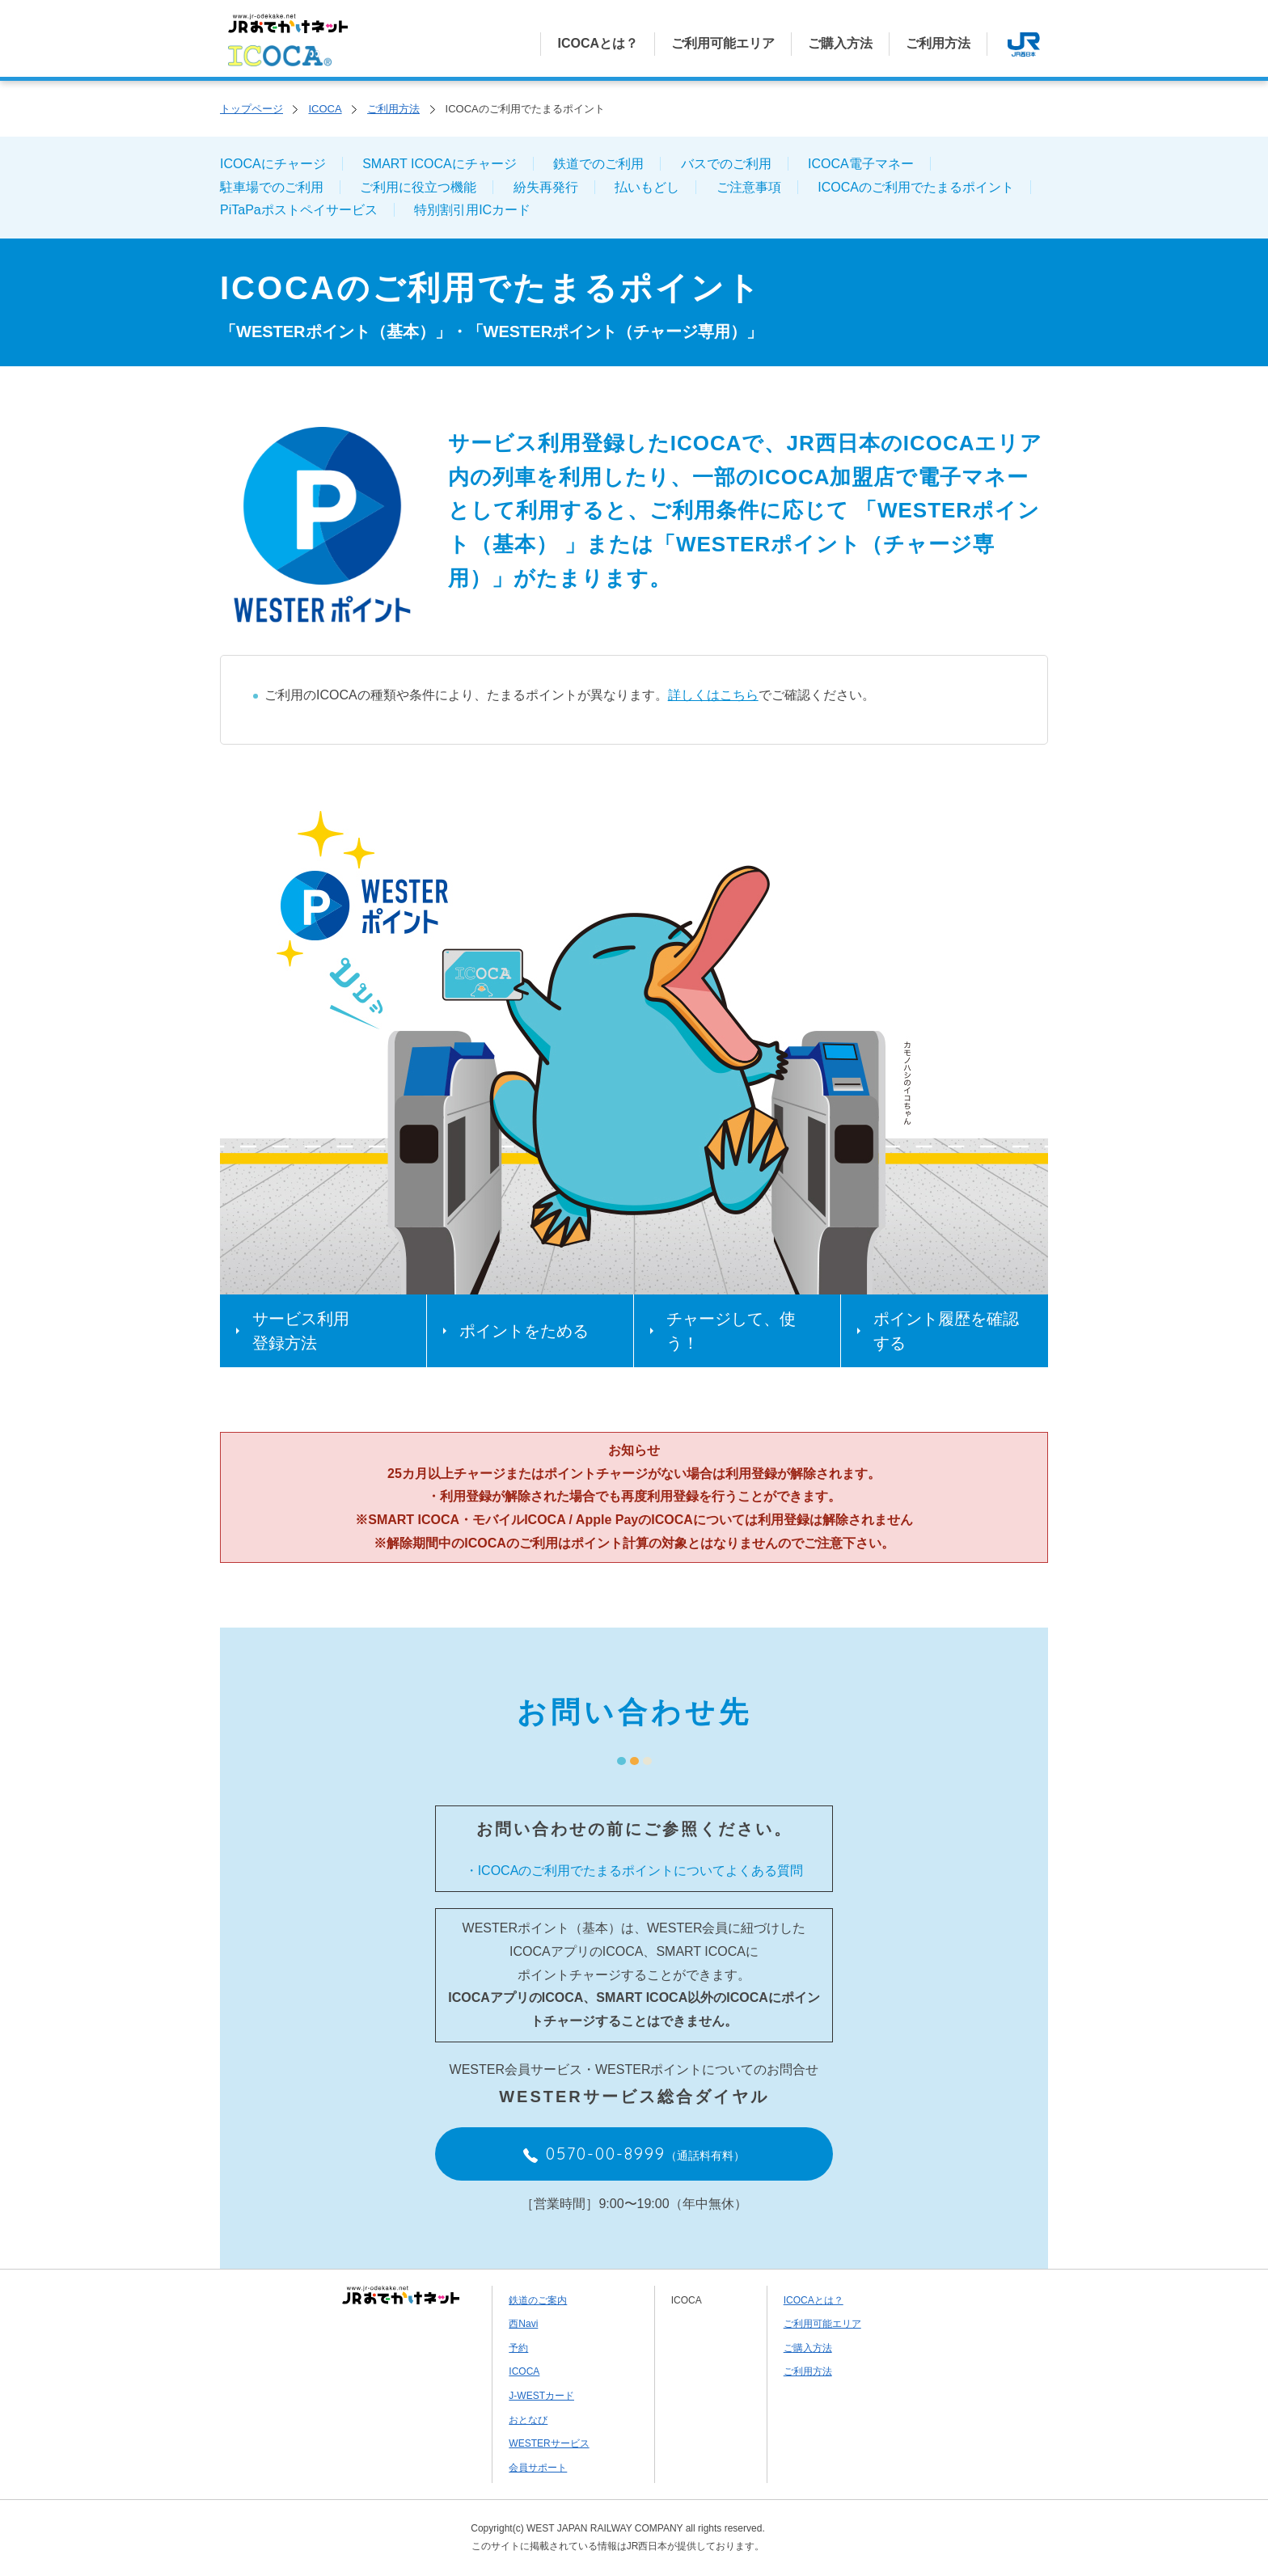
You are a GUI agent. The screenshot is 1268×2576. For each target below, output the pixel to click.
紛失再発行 (546, 187)
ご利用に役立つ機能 (418, 187)
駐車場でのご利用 (271, 187)
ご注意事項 (748, 187)
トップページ (251, 109)
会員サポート (538, 2467)
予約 (518, 2348)
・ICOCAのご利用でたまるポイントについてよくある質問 (634, 1870)
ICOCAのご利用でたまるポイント (916, 187)
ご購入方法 (840, 43)
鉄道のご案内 (538, 2300)
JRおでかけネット (400, 2295)
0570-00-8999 (634, 2153)
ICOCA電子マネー (861, 164)
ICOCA (324, 109)
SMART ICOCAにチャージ (439, 164)
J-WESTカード (541, 2395)
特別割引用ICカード (472, 210)
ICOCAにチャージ (273, 164)
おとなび (528, 2420)
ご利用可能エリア (723, 43)
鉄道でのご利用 (598, 164)
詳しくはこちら (713, 695)
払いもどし (647, 187)
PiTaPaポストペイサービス (299, 210)
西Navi (523, 2323)
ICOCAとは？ (597, 43)
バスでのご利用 (726, 164)
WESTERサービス (549, 2443)
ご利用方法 (938, 43)
